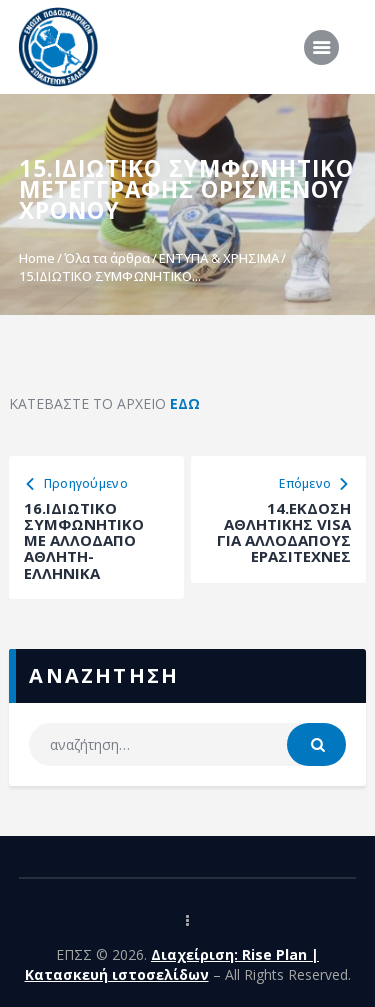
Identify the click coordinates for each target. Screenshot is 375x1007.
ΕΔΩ (185, 403)
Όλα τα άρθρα (107, 258)
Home (37, 258)
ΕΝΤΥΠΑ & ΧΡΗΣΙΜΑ (219, 258)
